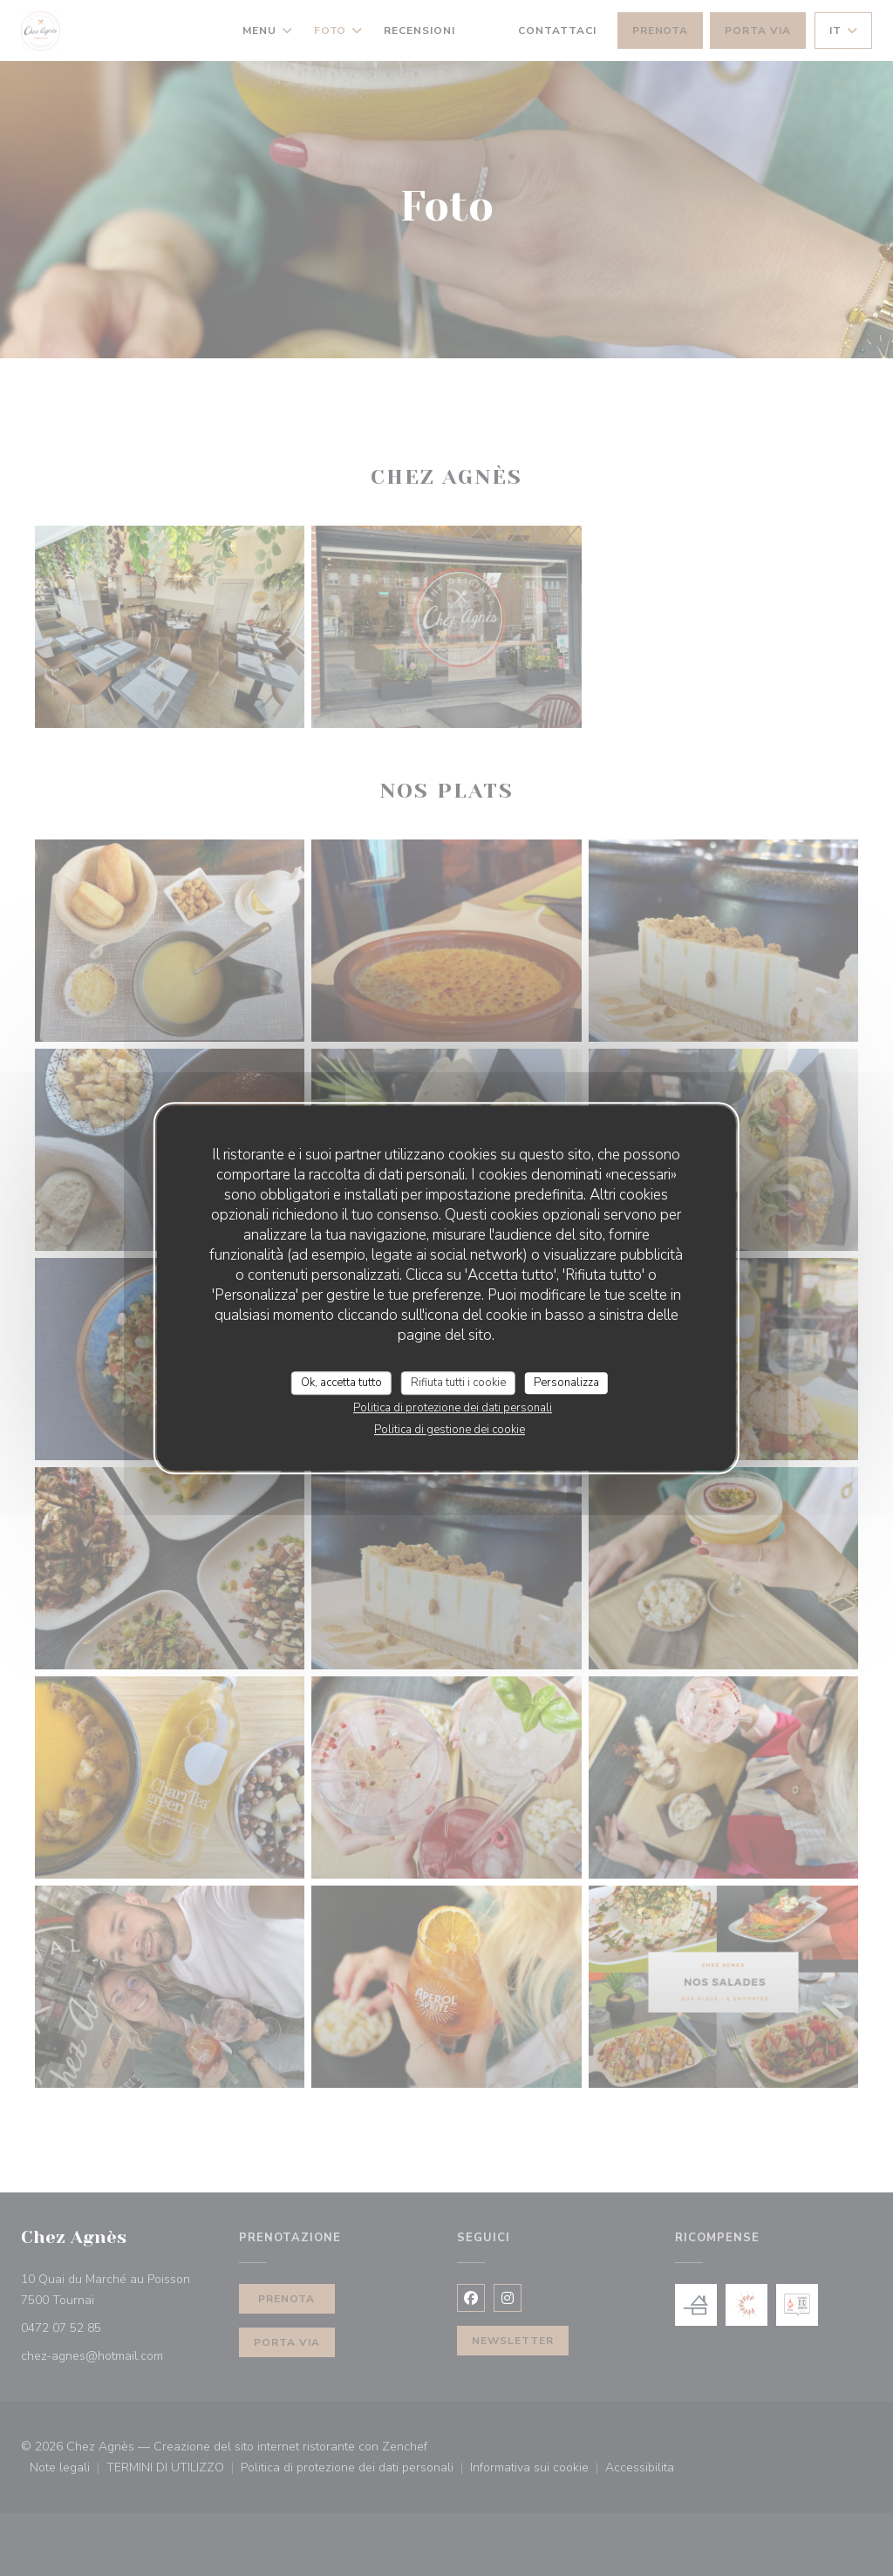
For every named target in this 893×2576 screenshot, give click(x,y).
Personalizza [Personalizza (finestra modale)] (566, 1382)
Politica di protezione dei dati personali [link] (452, 1408)
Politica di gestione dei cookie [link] (449, 1430)
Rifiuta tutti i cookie (458, 1382)
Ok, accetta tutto (341, 1382)
